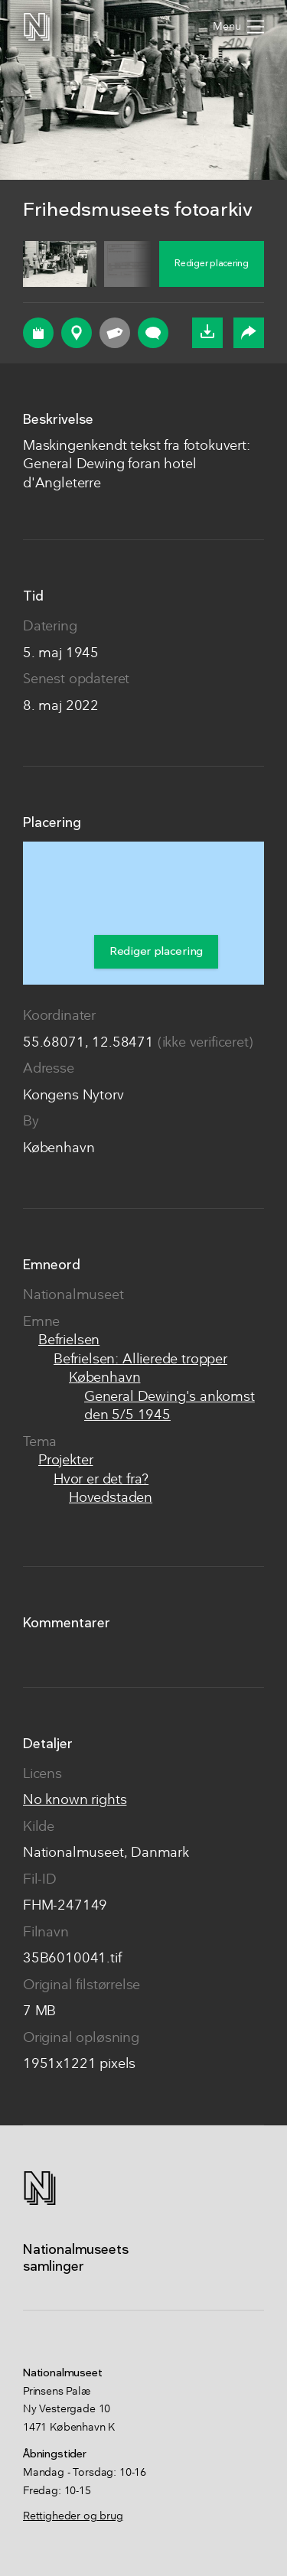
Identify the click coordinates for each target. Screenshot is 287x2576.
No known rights (74, 1800)
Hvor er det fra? (101, 1480)
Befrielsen (68, 1340)
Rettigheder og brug (73, 2516)
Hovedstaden (110, 1498)
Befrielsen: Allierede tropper (140, 1359)
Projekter (65, 1460)
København (104, 1378)
